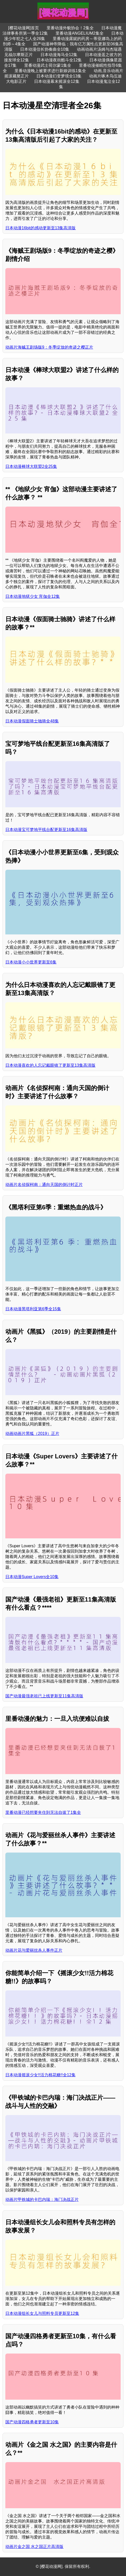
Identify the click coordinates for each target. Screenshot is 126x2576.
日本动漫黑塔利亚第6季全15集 (33, 1309)
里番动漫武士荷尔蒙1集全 (47, 65)
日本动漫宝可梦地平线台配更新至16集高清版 (46, 829)
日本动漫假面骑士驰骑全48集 (32, 721)
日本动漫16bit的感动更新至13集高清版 (40, 228)
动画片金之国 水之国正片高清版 (34, 2546)
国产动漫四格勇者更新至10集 (32, 2422)
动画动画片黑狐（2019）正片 (32, 1433)
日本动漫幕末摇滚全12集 (56, 81)
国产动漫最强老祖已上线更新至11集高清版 (44, 1696)
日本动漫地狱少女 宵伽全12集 (32, 596)
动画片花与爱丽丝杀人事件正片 (33, 1950)
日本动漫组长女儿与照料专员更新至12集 (42, 2313)
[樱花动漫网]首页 (23, 28)
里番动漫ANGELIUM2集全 (79, 33)
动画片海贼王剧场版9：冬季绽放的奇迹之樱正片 (49, 347)
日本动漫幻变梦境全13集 (59, 76)
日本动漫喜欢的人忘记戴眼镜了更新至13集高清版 (50, 1065)
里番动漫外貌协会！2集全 (70, 28)
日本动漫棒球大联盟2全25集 (31, 466)
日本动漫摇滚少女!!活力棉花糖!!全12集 (40, 2075)
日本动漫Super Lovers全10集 (32, 1577)
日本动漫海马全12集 (59, 54)
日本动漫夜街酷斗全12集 (59, 60)
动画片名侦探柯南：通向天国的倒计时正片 (44, 1184)
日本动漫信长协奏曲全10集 (44, 49)
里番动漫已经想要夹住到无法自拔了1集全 (43, 1812)
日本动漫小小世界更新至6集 (31, 962)
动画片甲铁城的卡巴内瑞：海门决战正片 (42, 2199)
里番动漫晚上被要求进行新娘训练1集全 (50, 71)
